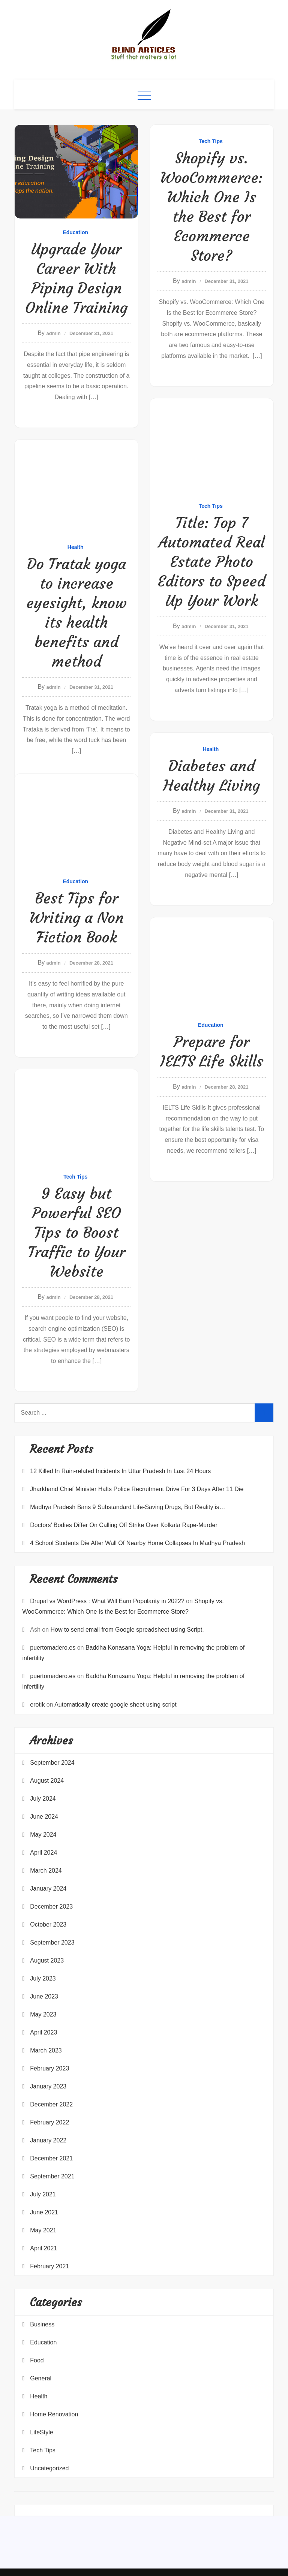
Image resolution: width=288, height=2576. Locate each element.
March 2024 (46, 1870)
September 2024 (52, 1762)
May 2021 (43, 2230)
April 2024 (43, 1852)
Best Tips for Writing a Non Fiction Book (76, 918)
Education (75, 232)
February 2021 (49, 2266)
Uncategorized (49, 2468)
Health (76, 547)
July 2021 (43, 2194)
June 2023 (44, 1996)
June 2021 (44, 2212)
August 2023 (47, 1960)
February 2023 (49, 2068)
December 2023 (51, 1906)
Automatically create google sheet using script (115, 1704)
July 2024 (43, 1798)
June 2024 (44, 1816)
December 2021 (51, 2158)
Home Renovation (54, 2414)
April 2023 (43, 2032)
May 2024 (43, 1834)
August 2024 (47, 1780)
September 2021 (52, 2176)
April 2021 (43, 2248)
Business (42, 2324)
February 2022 (49, 2122)
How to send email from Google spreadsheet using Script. (127, 1629)
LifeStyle (41, 2432)
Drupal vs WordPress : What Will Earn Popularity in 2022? (107, 1601)
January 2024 (48, 1888)
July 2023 (43, 1978)
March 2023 (46, 2050)
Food (37, 2360)
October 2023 (48, 1924)
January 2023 (48, 2086)
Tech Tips (211, 141)
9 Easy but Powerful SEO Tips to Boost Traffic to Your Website (76, 1232)
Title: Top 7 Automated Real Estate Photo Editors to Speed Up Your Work (212, 561)
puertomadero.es (52, 1647)
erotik (37, 1704)
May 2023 (43, 2014)
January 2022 (48, 2140)
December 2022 (51, 2104)
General (40, 2378)
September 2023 (52, 1942)
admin (53, 333)
